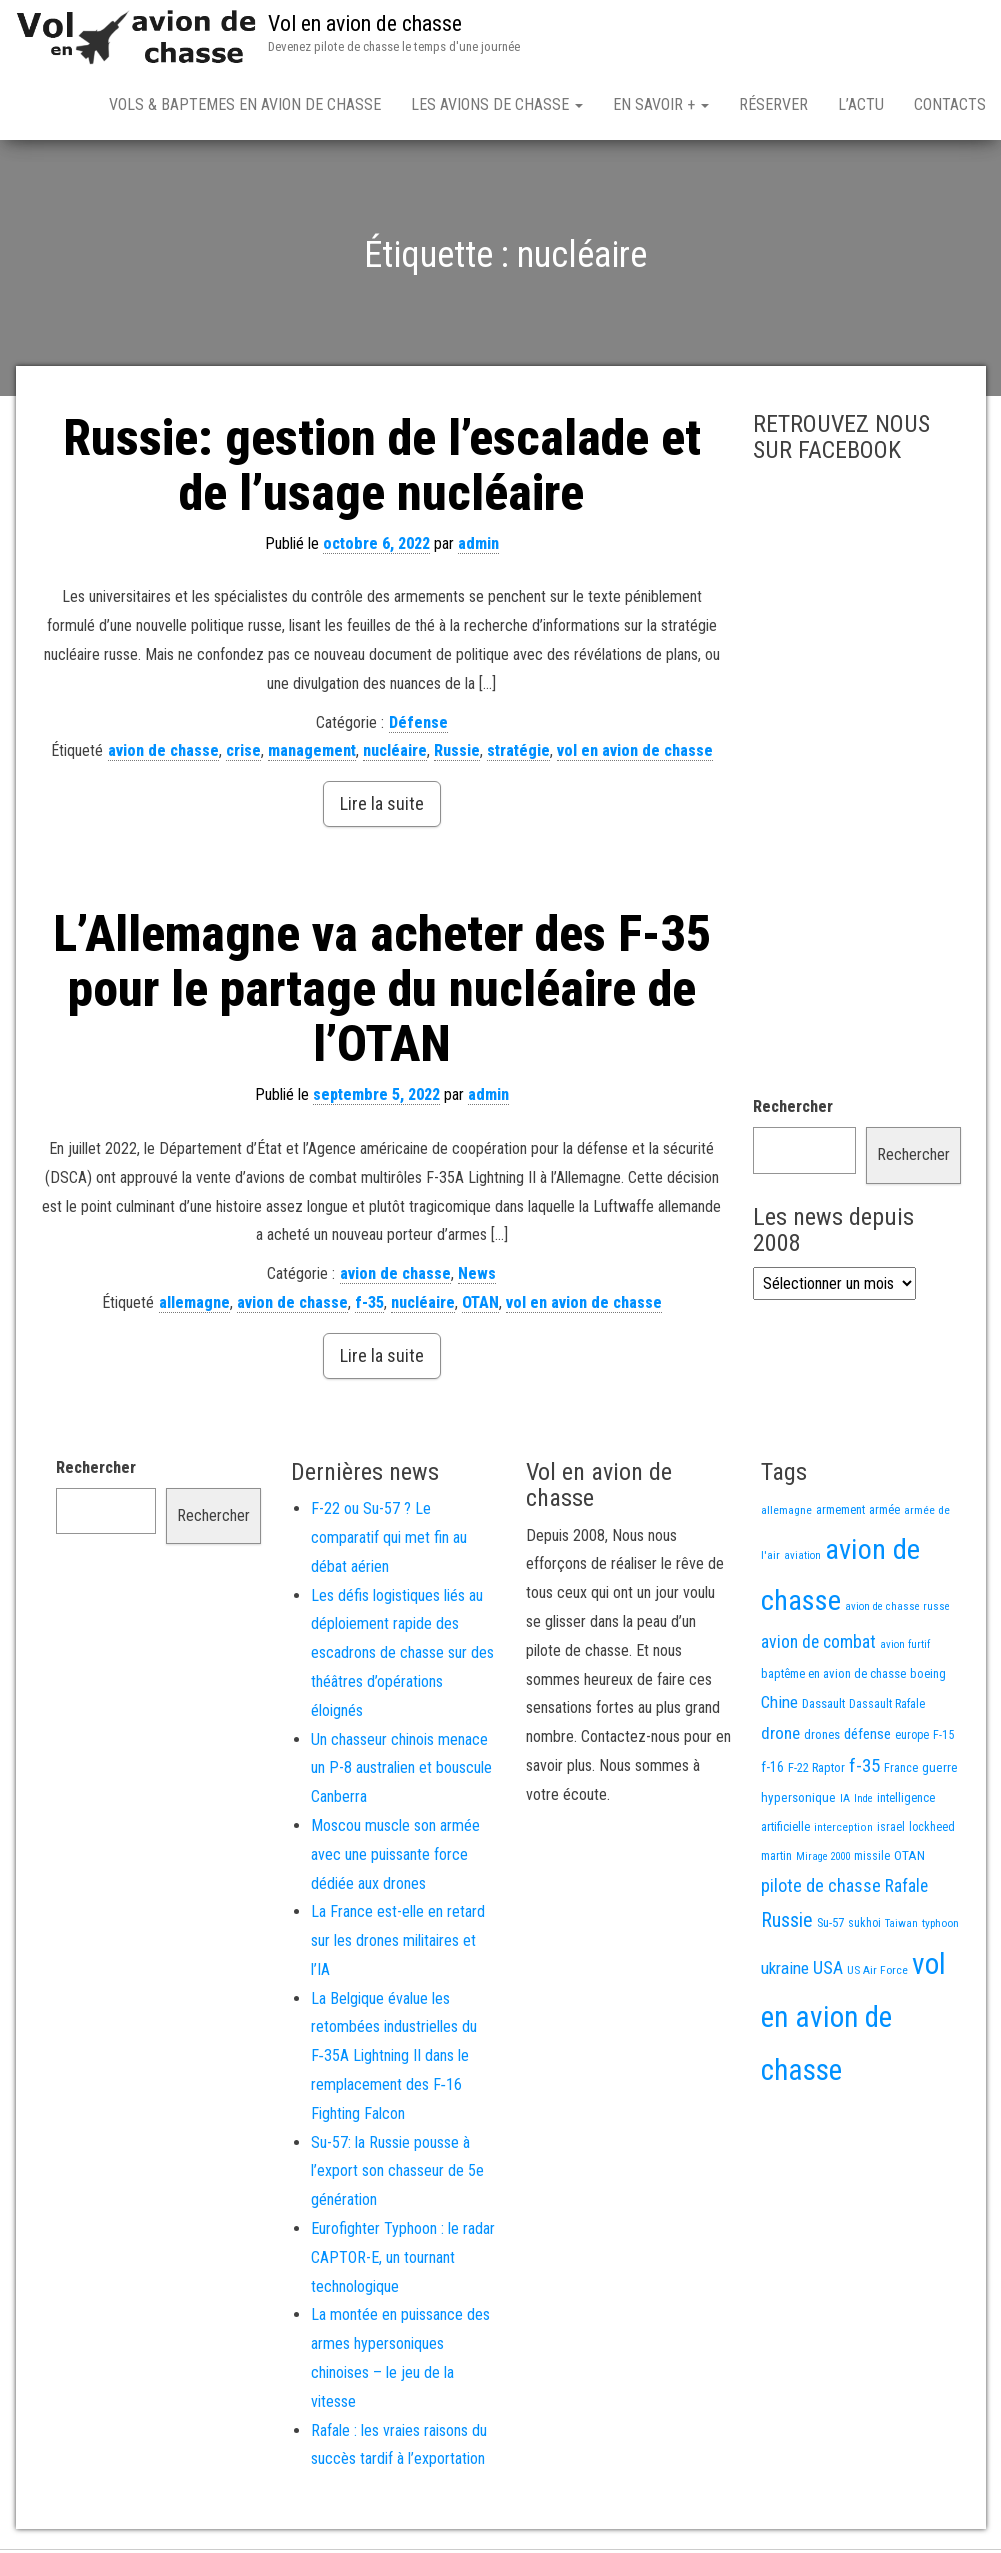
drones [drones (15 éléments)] (822, 1738)
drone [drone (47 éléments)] (780, 1737)
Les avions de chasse (497, 104)
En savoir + (661, 104)
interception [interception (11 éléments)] (843, 1831)
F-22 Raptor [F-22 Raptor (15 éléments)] (816, 1771)
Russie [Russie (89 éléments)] (787, 1924)
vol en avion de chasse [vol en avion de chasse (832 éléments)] (853, 2021)
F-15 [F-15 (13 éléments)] (943, 1739)
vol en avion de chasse (635, 754)
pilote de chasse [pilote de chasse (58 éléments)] (821, 1889)
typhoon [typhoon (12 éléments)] (940, 1927)
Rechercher (793, 1110)
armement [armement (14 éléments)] (840, 1513)
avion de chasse (163, 754)
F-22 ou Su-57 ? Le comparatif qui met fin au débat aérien (389, 1541)
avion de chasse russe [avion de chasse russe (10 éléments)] (897, 1610)
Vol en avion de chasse (365, 23)
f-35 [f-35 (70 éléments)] (864, 1769)
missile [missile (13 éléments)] (872, 1860)
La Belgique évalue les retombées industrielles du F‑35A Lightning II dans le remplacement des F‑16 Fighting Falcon (394, 2060)
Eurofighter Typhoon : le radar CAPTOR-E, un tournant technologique (403, 2261)
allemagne (194, 1306)
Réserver (773, 104)
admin (478, 547)
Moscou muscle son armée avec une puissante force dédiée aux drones (395, 1858)
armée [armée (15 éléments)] (884, 1513)
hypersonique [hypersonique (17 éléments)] (798, 1801)
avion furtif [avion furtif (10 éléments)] (905, 1648)
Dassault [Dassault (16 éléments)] (823, 1707)
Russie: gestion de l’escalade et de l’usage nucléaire (382, 469)
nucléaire (395, 754)
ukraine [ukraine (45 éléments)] (785, 1972)
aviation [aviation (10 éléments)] (802, 1559)
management (312, 754)
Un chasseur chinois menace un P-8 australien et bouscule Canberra (401, 1772)
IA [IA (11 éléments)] (845, 1802)
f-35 (369, 1306)
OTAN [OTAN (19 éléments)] (909, 1859)
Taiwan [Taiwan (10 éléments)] (901, 1927)
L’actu (861, 104)
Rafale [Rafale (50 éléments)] (906, 1890)
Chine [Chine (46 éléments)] (779, 1706)
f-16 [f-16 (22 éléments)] (772, 1771)
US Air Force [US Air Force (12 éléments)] (877, 1974)
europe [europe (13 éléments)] (912, 1739)
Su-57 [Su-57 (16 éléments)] (830, 1926)
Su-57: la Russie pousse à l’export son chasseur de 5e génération (397, 2175)
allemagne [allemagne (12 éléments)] (786, 1514)
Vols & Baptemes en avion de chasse (245, 104)
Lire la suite (382, 807)
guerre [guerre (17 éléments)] (940, 1771)
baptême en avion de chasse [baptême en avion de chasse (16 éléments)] (833, 1677)
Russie (457, 754)
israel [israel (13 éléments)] (891, 1831)
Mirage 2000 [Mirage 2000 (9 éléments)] (823, 1860)
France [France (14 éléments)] (901, 1771)
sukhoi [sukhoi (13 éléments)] (864, 1927)
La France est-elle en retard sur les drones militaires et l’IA (398, 1944)
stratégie (518, 754)
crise (243, 754)
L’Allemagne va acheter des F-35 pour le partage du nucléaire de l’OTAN (382, 993)
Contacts (950, 104)
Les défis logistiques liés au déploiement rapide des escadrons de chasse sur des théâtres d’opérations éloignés (402, 1657)
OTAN (480, 1306)
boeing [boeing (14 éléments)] (928, 1677)
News (477, 1277)
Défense (418, 726)
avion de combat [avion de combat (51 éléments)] (818, 1646)
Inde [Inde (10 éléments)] (863, 1802)
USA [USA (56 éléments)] (828, 1971)
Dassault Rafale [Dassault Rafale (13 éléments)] (887, 1708)
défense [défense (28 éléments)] (867, 1738)
